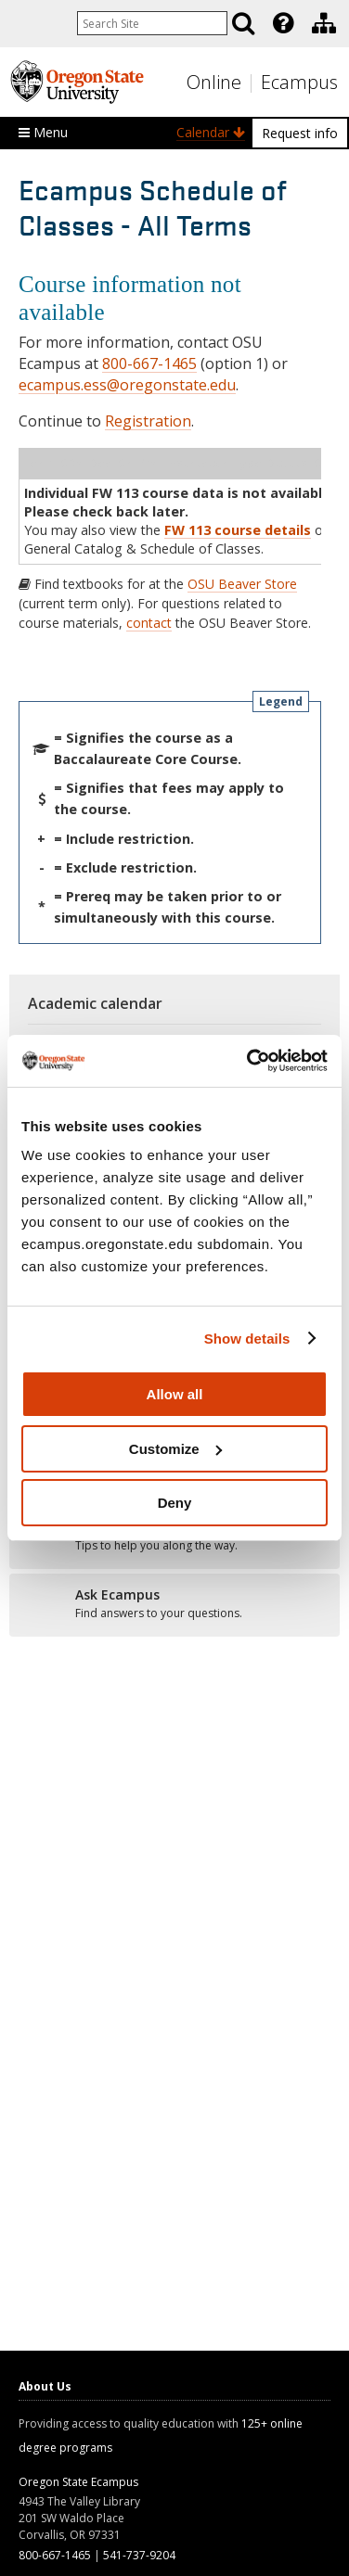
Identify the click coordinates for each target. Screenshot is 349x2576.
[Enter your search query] (152, 23)
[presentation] (282, 23)
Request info (300, 133)
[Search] (243, 23)
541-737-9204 (139, 2555)
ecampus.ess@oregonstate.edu (127, 385)
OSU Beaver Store (242, 584)
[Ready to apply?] (174, 1604)
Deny (175, 1503)
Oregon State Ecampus (78, 2482)
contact (149, 622)
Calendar (210, 132)
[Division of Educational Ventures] (324, 23)
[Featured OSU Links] (283, 23)
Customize (175, 1449)
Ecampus (299, 82)
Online (214, 82)
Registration (148, 421)
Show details (247, 1338)
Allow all (175, 1394)
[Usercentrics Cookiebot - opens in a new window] (249, 1061)
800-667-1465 (149, 363)
